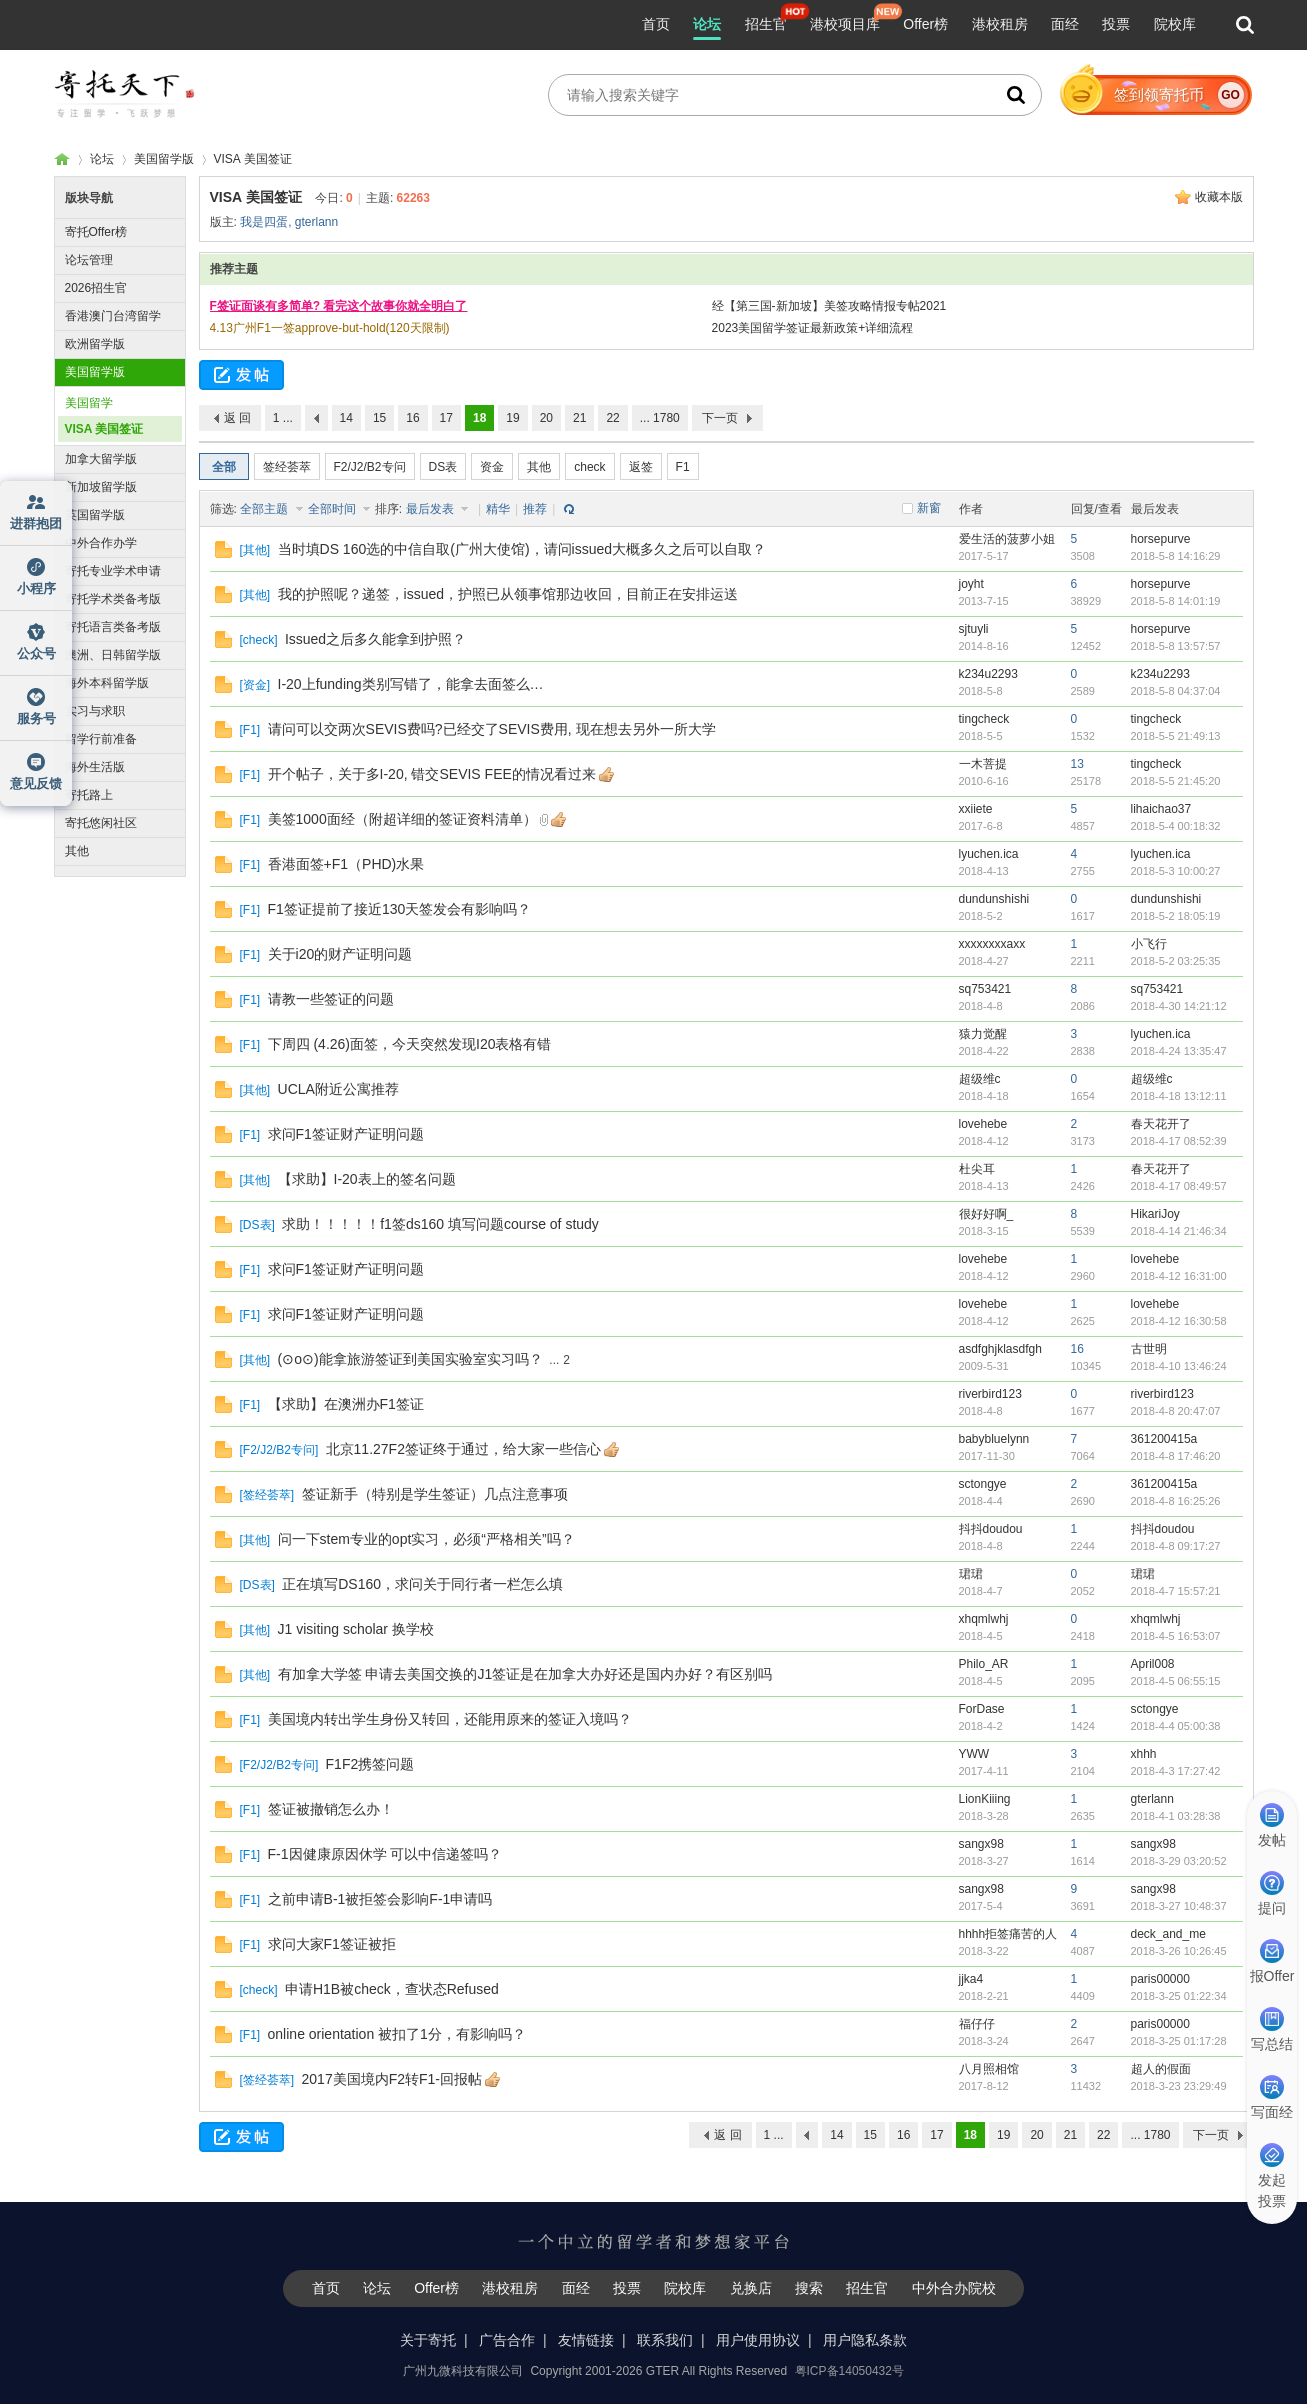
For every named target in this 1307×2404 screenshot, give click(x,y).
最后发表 (431, 509)
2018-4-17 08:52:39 (1179, 1141)
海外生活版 (95, 767)
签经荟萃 (287, 467)
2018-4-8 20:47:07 (1176, 1411)
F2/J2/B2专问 (370, 467)
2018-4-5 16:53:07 (1176, 1636)
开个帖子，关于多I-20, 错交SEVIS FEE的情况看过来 (432, 774)
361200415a (1164, 1439)
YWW (974, 1754)
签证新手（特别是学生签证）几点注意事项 (435, 1494)
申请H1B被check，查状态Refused (392, 1989)
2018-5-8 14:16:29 (1176, 556)
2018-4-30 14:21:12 (1179, 1006)
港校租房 (1000, 24)
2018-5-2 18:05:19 (1176, 916)
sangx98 (981, 1844)
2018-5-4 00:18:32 (1176, 826)
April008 (1153, 1664)
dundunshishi (994, 899)
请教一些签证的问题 (331, 999)
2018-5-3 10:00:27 (1176, 871)
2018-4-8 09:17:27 (1176, 1546)
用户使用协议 (758, 2340)
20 (546, 418)
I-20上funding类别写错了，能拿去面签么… (411, 684)
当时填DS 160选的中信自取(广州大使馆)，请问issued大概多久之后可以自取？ (522, 549)
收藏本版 (1219, 197)
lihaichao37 (1161, 809)
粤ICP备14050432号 (849, 2371)
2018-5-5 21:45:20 (1176, 781)
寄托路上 (89, 795)
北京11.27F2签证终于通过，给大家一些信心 (463, 1449)
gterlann (316, 222)
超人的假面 (1161, 2069)
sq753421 (985, 989)
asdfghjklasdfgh (1000, 1349)
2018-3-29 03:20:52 (1179, 1861)
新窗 (929, 508)
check (589, 467)
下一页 (720, 418)
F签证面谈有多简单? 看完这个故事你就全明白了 (339, 306)
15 (379, 418)
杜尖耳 (977, 1169)
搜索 (809, 2288)
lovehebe (983, 1124)
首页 (656, 24)
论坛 (707, 24)
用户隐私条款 (865, 2340)
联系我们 (665, 2340)
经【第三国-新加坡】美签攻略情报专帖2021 (829, 306)
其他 (77, 851)
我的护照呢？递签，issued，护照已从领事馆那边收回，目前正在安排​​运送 (508, 594)
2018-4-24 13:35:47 (1179, 1051)
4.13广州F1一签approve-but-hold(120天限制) (330, 328)
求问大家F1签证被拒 (332, 1944)
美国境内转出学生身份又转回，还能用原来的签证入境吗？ (450, 1719)
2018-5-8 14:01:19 (1176, 601)
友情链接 (586, 2340)
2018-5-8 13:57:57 (1176, 646)
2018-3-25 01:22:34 (1179, 1996)
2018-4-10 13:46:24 (1179, 1366)
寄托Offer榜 (96, 232)
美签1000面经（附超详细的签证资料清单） (402, 819)
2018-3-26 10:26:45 (1179, 1951)
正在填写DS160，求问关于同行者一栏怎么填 (422, 1584)
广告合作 (507, 2340)
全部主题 (265, 509)
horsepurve (1161, 539)
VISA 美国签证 (253, 159)
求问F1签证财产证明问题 (346, 1134)
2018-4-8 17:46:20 (1176, 1456)
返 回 (237, 418)
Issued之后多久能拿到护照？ (375, 639)
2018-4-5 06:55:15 (1176, 1681)
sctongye (983, 1484)
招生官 (766, 24)
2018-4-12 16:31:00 (1179, 1276)
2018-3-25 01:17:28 (1179, 2041)
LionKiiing (985, 1799)
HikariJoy (1155, 1214)
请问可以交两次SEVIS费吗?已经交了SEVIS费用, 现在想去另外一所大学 (492, 729)
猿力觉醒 (983, 1034)
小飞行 (1149, 944)
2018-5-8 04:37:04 (1176, 691)
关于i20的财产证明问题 (340, 954)
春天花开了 (1161, 1124)
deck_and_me (1168, 1934)
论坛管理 (89, 260)
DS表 (443, 467)
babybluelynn (994, 1439)
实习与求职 (95, 711)
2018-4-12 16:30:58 (1179, 1321)
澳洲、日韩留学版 (113, 655)
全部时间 (333, 509)
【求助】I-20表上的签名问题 (367, 1179)
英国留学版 (95, 515)
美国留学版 (164, 159)
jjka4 (971, 1979)
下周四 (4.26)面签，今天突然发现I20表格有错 (410, 1044)
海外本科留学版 (107, 683)
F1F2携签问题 (370, 1764)
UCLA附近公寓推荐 (338, 1089)
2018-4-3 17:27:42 (1176, 1771)
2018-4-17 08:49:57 (1179, 1186)
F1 (683, 467)
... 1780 (660, 418)
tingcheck (984, 719)
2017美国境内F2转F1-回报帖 (392, 2079)
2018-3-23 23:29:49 (1179, 2086)
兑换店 (751, 2288)
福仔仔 (977, 2024)
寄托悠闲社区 (101, 823)
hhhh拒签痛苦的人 (1008, 1934)
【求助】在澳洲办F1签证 (346, 1404)
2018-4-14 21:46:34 (1179, 1231)
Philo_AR (984, 1664)
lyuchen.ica (989, 854)
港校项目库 (845, 24)
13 (1077, 764)
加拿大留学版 (101, 459)
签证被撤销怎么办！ (331, 1809)
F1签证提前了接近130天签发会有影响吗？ (400, 909)
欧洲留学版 (95, 344)
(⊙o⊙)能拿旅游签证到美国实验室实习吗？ (410, 1359)
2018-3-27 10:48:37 (1179, 1906)
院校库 (1175, 24)
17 (446, 418)
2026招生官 (96, 288)
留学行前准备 (101, 739)
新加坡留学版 (101, 487)
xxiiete (976, 809)
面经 (1065, 24)
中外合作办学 (101, 543)
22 (612, 418)
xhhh (1144, 1754)
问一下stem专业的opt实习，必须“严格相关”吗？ (426, 1539)
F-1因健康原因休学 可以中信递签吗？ (385, 1854)
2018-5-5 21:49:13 (1176, 736)
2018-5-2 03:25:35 (1176, 961)
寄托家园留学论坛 (62, 159)
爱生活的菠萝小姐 (1007, 539)
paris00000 (1160, 1979)
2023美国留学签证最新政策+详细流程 (813, 328)
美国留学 (89, 403)
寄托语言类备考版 (113, 627)
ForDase (982, 1709)
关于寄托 (428, 2340)
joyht (971, 584)
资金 (492, 467)
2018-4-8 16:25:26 (1176, 1501)
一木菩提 (983, 764)
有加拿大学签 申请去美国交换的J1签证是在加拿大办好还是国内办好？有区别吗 (525, 1674)
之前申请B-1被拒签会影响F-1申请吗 (380, 1899)
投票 (1116, 24)
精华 (498, 509)
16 (412, 418)
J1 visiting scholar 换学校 (356, 1629)
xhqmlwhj (984, 1619)
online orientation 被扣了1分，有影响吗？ (397, 2034)
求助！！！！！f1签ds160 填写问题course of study (440, 1224)
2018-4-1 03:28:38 (1176, 1816)
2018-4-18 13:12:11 (1179, 1096)
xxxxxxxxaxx (992, 944)
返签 (641, 467)
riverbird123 (990, 1394)
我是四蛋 (264, 222)
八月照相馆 (989, 2069)
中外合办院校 (954, 2288)
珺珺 (971, 1574)
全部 (224, 467)
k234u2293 (988, 674)
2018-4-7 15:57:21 (1176, 1591)
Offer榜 (925, 24)
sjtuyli (974, 629)
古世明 (1149, 1349)
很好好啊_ (986, 1214)
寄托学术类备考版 (113, 599)
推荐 (535, 509)
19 (512, 418)
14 (346, 418)
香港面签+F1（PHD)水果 (346, 864)
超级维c (980, 1079)
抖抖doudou (991, 1529)
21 (579, 418)
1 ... (283, 418)
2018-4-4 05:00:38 (1176, 1726)
